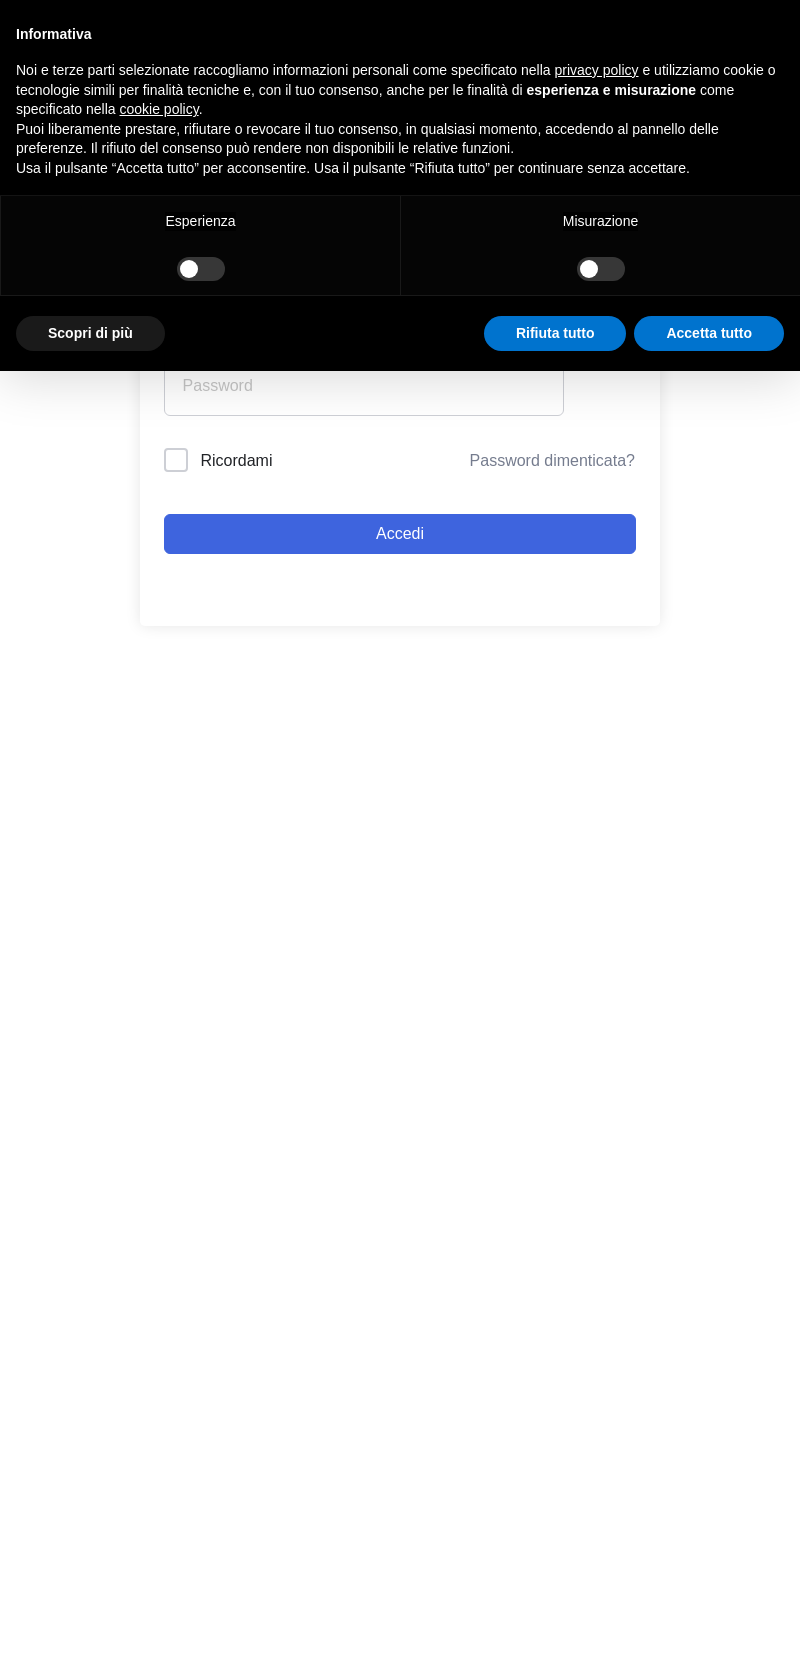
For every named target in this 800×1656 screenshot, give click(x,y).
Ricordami (236, 460)
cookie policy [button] (159, 109)
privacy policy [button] (597, 70)
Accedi (400, 533)
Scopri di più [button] (90, 333)
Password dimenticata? (552, 460)
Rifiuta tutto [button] (555, 333)
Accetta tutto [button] (709, 333)
